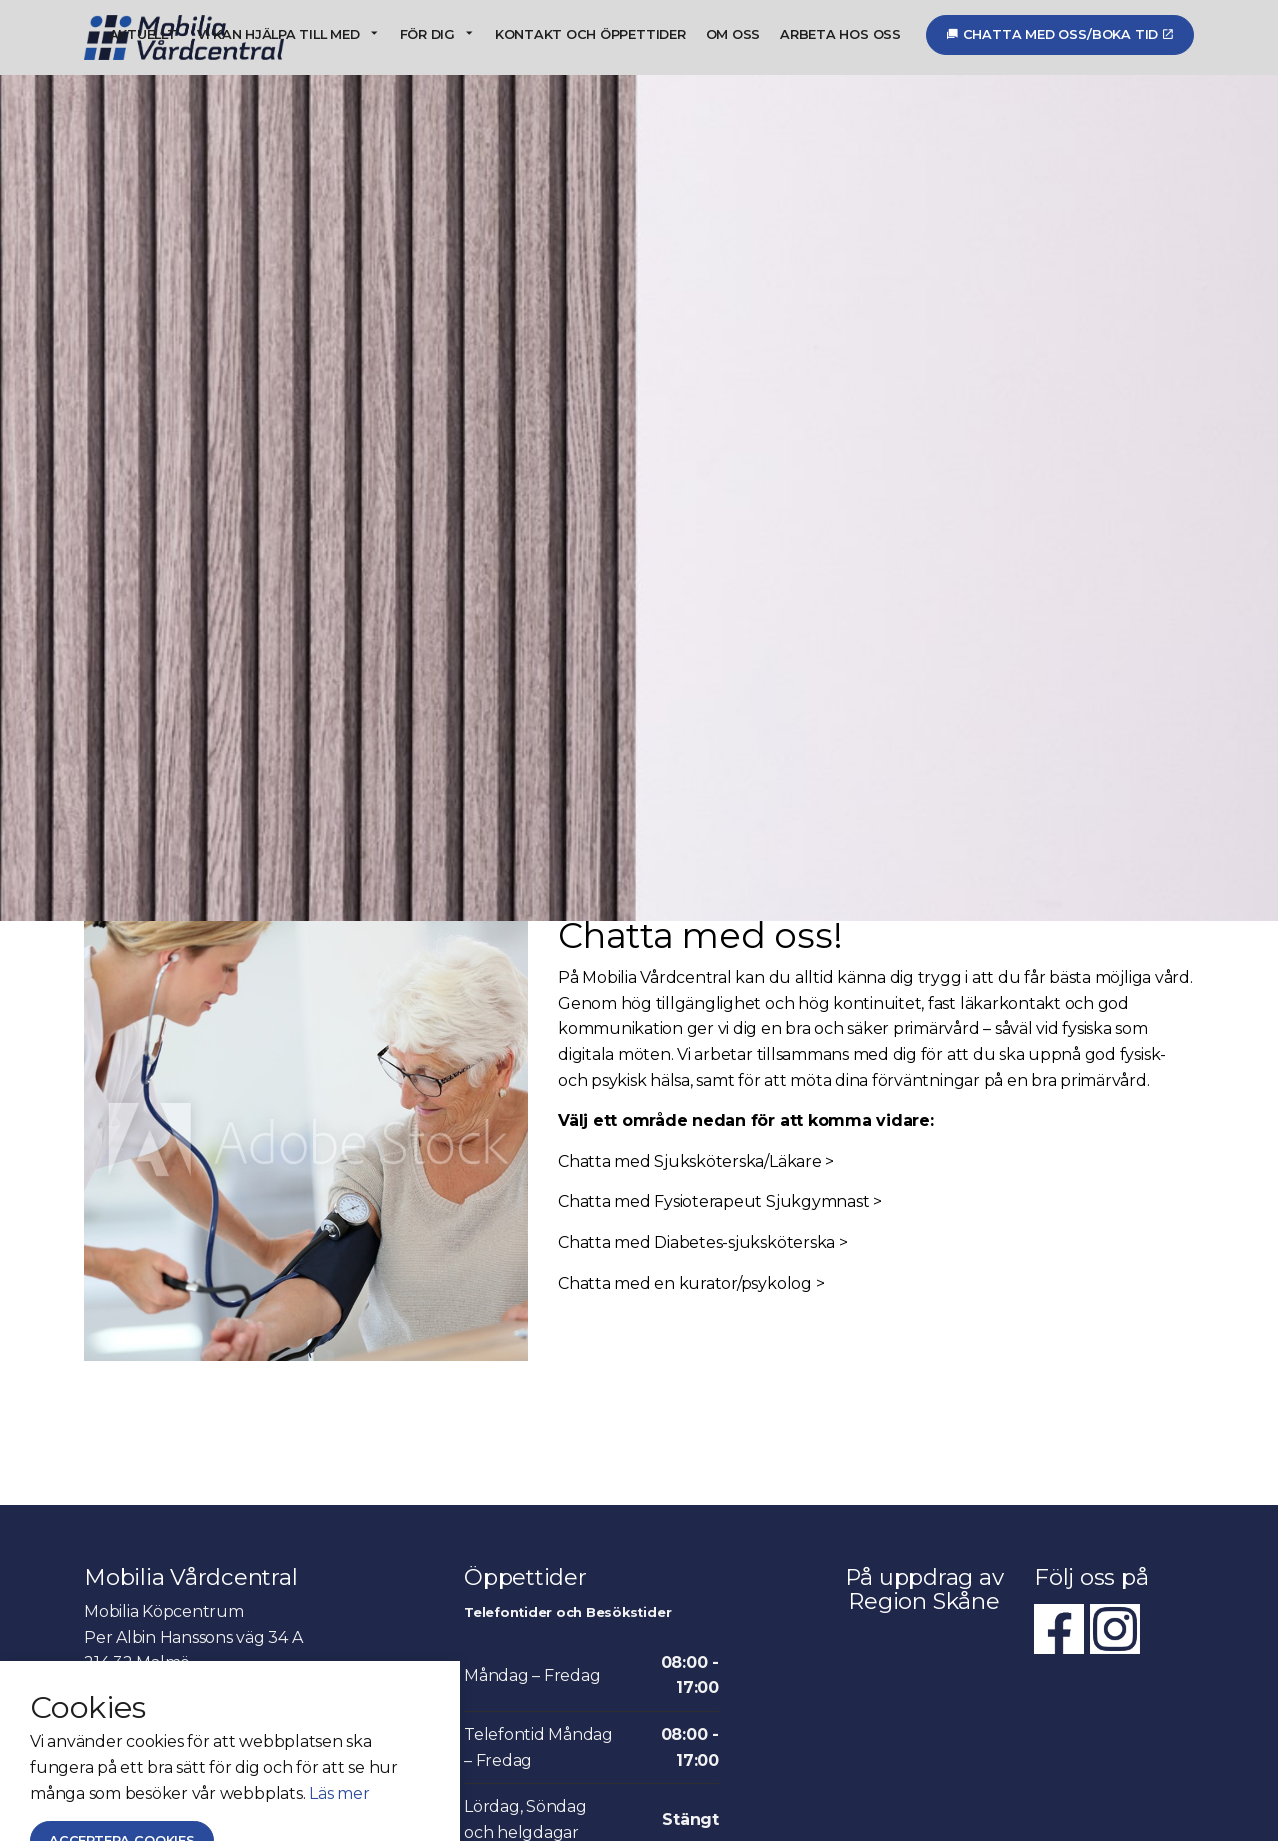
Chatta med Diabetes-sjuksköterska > (703, 1186)
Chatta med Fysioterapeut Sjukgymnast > (720, 1146)
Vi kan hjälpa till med (278, 34)
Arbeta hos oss (840, 34)
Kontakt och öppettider (590, 34)
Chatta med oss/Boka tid (1060, 34)
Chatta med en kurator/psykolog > (691, 1227)
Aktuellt (143, 34)
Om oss (733, 34)
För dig (427, 34)
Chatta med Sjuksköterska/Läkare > (696, 1105)
